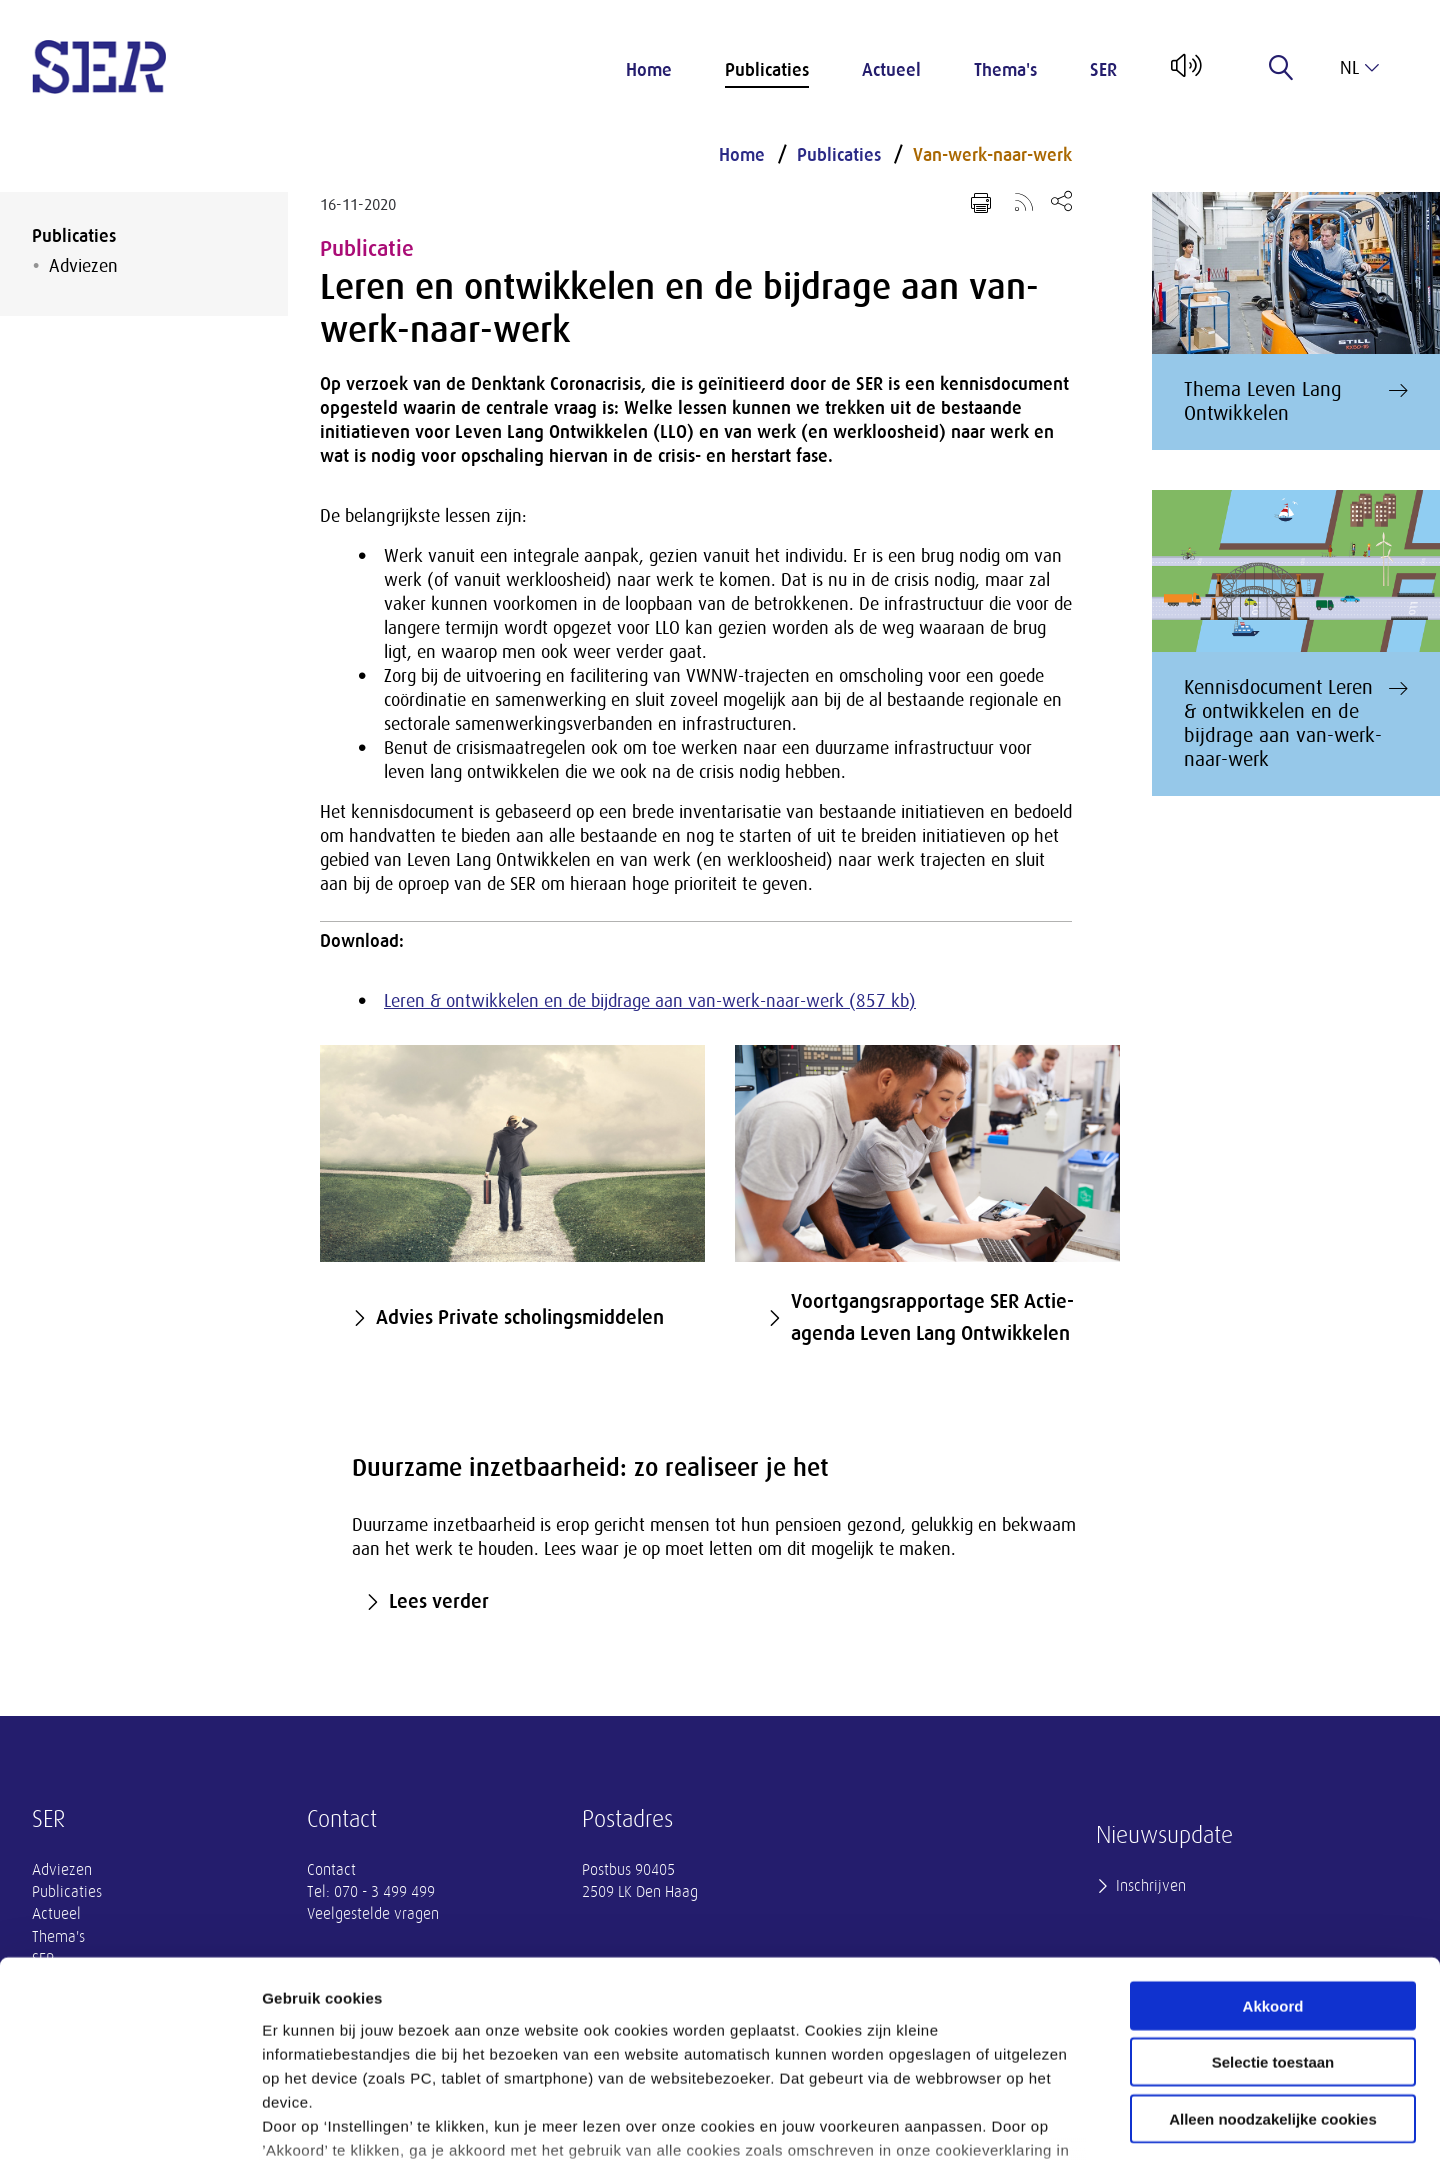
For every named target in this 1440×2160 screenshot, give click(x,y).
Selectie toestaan (1273, 1906)
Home (649, 70)
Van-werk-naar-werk (992, 155)
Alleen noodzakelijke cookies (1273, 1963)
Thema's (1005, 70)
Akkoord (1273, 1850)
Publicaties (767, 70)
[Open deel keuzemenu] (1061, 200)
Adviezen (83, 266)
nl (1359, 68)
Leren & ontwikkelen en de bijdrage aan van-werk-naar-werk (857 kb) (650, 1001)
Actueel (891, 70)
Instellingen (1075, 2120)
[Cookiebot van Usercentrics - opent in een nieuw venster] (129, 2121)
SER (1103, 70)
